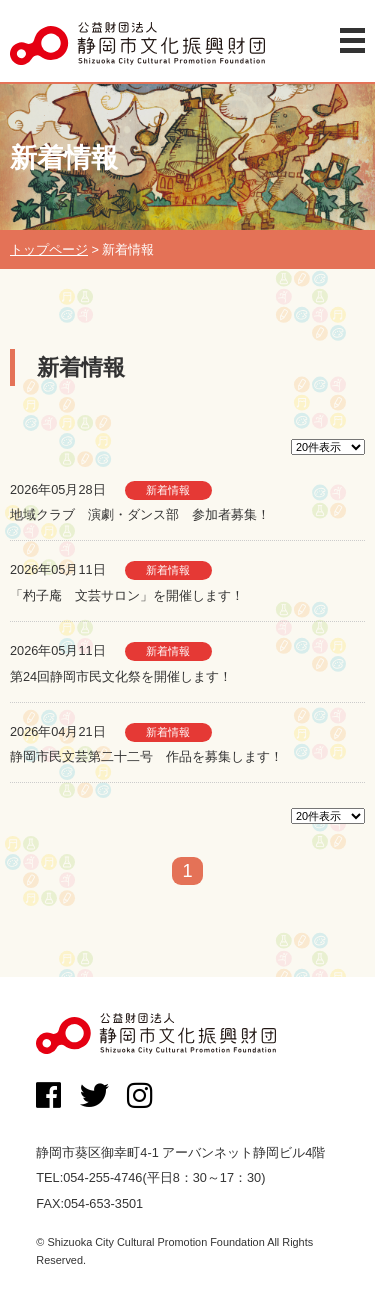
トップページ (49, 249)
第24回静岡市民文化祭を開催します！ (121, 676)
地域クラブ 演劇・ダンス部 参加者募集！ (140, 514)
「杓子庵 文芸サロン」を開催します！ (127, 595)
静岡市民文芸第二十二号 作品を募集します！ (146, 756)
